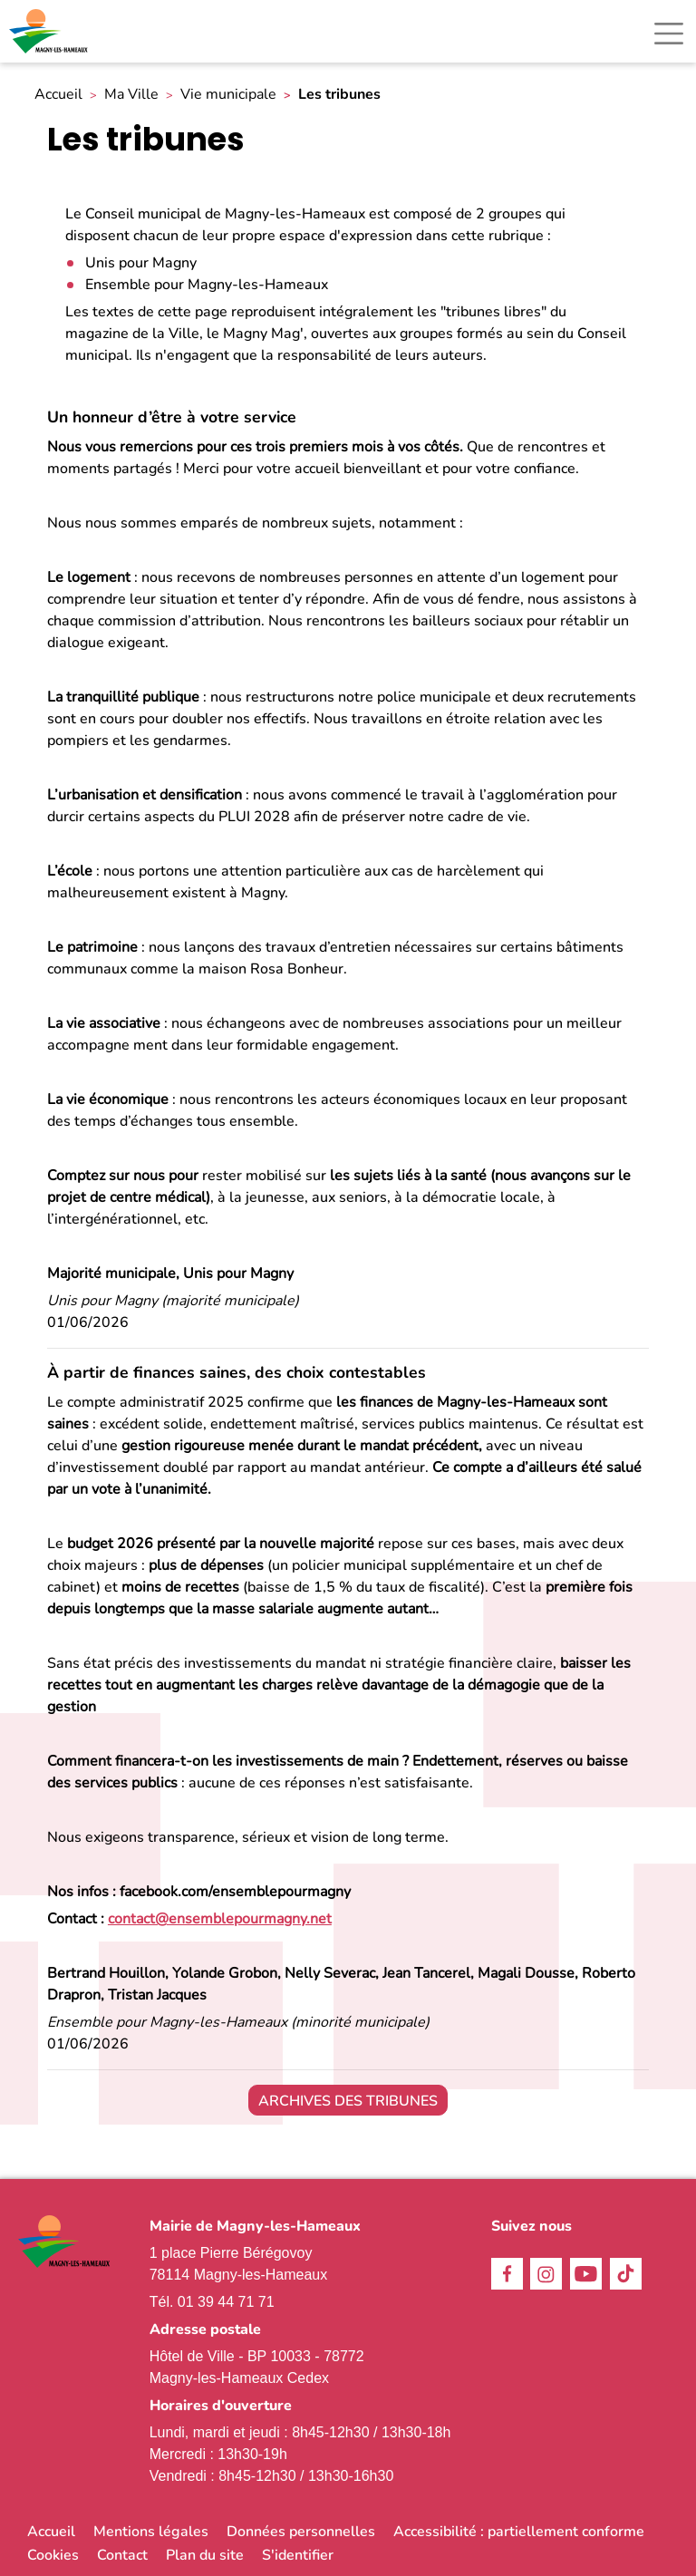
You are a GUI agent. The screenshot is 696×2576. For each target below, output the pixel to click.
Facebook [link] (507, 2274)
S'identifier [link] (298, 2555)
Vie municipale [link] (228, 94)
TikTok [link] (626, 2274)
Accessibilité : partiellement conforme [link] (518, 2532)
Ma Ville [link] (131, 94)
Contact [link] (122, 2555)
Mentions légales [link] (150, 2532)
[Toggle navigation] (669, 33)
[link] (50, 31)
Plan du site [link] (205, 2555)
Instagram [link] (546, 2274)
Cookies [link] (53, 2555)
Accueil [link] (58, 94)
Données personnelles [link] (301, 2532)
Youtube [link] (586, 2274)
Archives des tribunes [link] (348, 2101)
